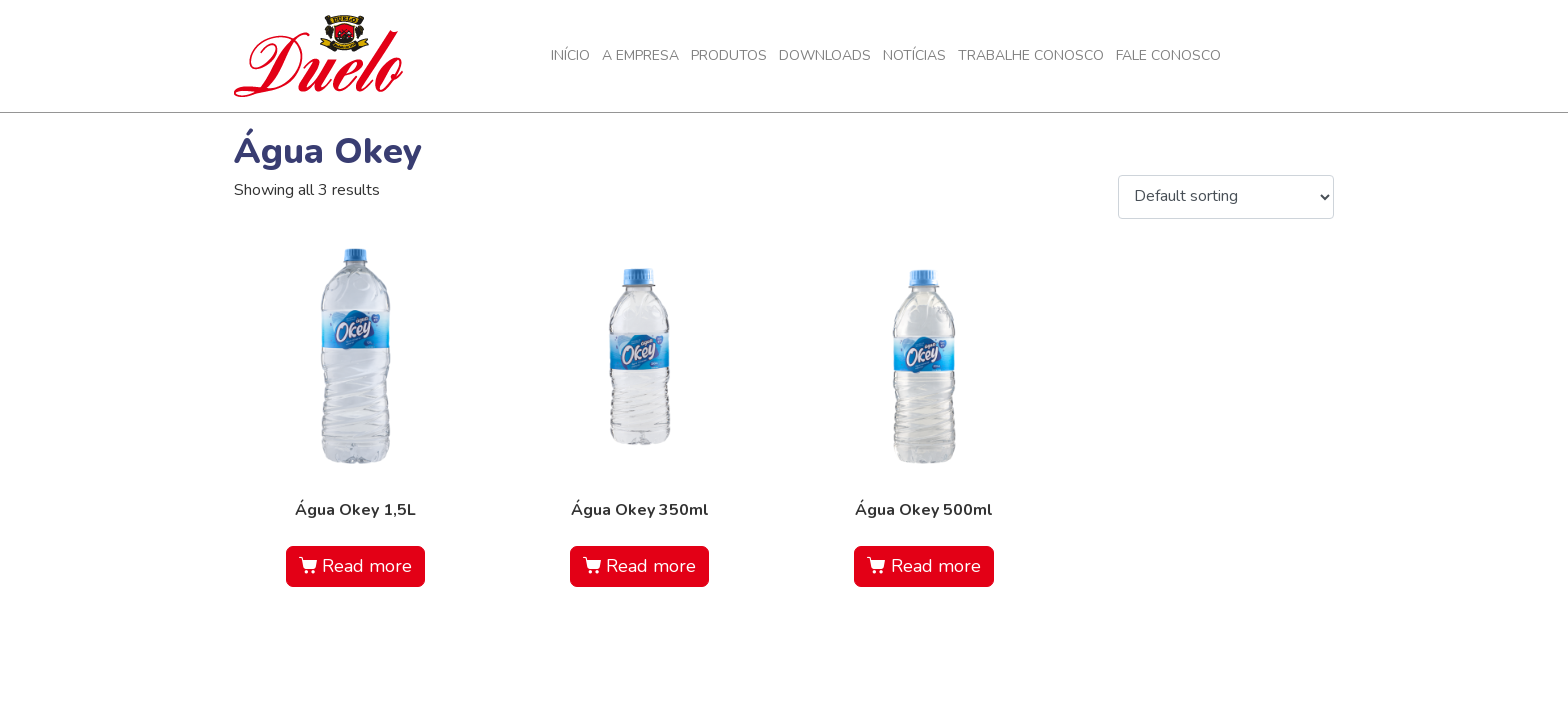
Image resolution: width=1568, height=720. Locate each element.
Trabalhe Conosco (1031, 55)
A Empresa (640, 55)
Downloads (825, 55)
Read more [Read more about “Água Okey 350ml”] (651, 566)
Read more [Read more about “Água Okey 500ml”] (936, 566)
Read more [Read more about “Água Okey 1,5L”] (367, 566)
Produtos (729, 55)
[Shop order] (1226, 197)
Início (570, 55)
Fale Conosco (1168, 55)
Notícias (914, 55)
